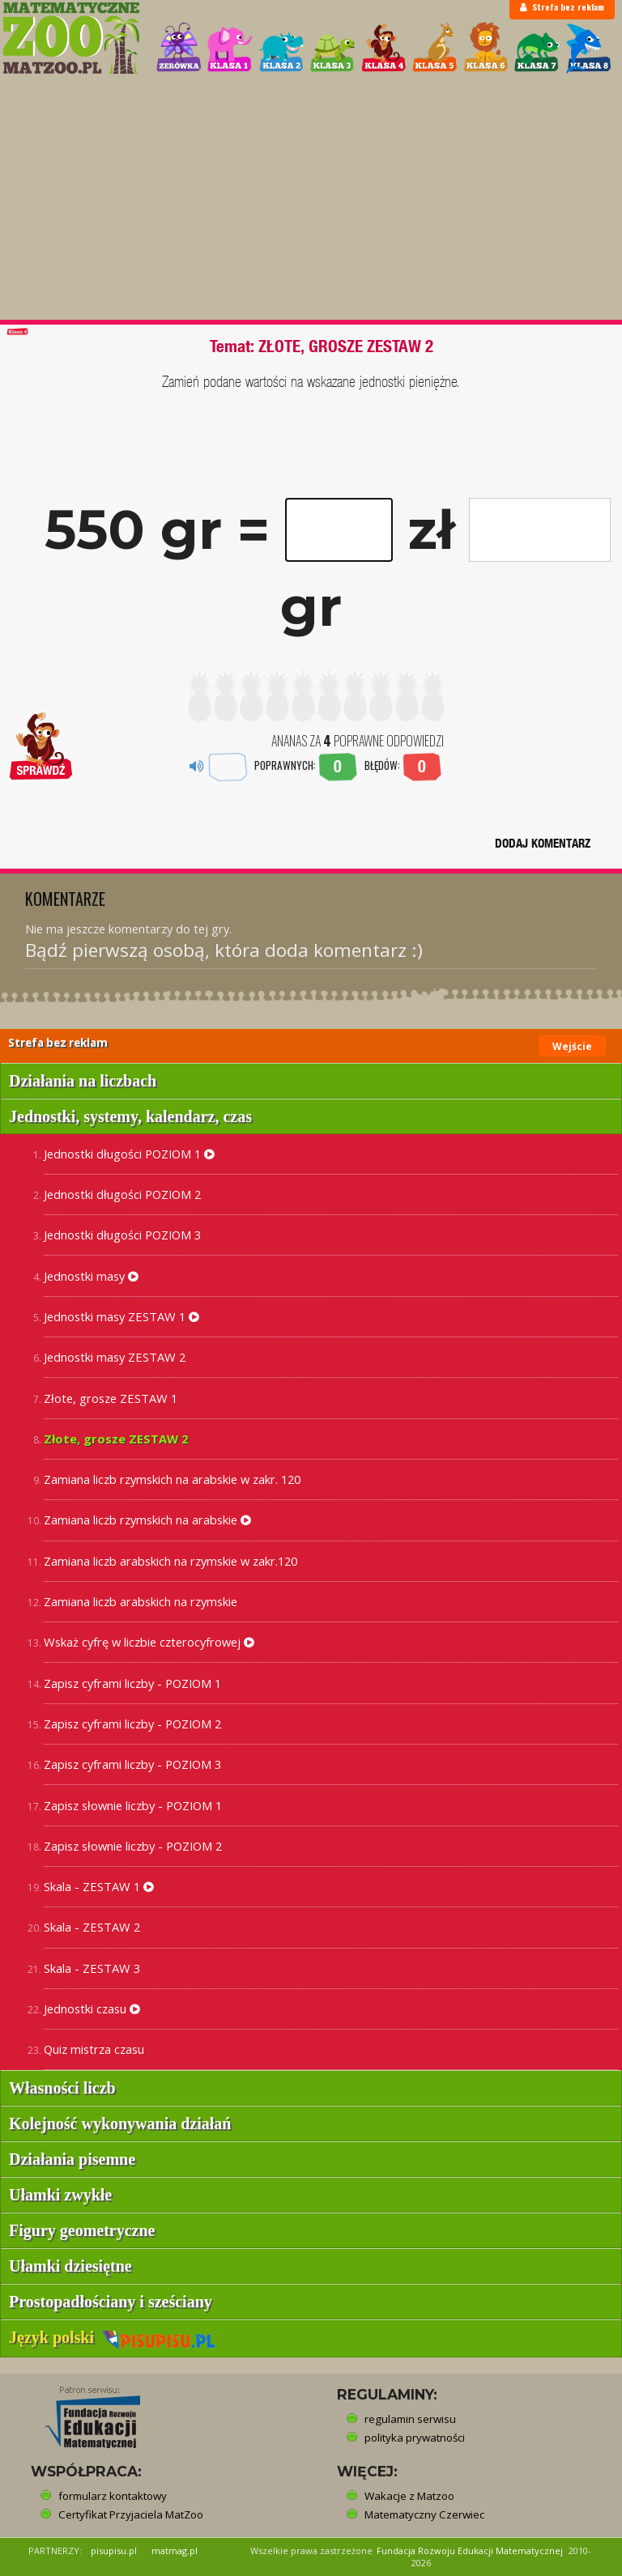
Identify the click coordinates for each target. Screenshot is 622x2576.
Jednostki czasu (92, 2008)
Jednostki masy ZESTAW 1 (121, 1316)
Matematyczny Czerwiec (424, 2514)
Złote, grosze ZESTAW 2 (116, 1438)
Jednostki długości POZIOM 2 (122, 1194)
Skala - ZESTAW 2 (92, 1927)
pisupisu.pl (114, 2550)
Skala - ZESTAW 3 (92, 1968)
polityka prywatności (414, 2437)
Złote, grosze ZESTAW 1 (110, 1398)
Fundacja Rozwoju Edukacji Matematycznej (470, 2550)
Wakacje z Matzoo (409, 2496)
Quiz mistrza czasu (94, 2049)
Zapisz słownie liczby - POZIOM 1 (133, 1805)
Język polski (112, 2337)
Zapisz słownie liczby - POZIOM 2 (133, 1846)
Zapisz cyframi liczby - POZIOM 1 (132, 1683)
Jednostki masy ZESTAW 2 (114, 1357)
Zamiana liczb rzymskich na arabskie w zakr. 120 (172, 1479)
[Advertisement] (311, 198)
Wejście (572, 1046)
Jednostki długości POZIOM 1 (129, 1154)
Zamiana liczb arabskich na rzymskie (140, 1601)
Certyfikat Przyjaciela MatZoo (130, 2514)
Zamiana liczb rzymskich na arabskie (147, 1519)
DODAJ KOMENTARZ (542, 843)
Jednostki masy (91, 1276)
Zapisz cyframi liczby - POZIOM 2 (132, 1723)
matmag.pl (174, 2550)
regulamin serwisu (410, 2419)
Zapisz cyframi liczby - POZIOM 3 (132, 1764)
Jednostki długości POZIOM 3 (122, 1234)
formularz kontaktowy (112, 2496)
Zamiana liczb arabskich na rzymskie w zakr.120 (170, 1561)
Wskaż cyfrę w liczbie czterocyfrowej (149, 1642)
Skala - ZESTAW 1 (99, 1886)
